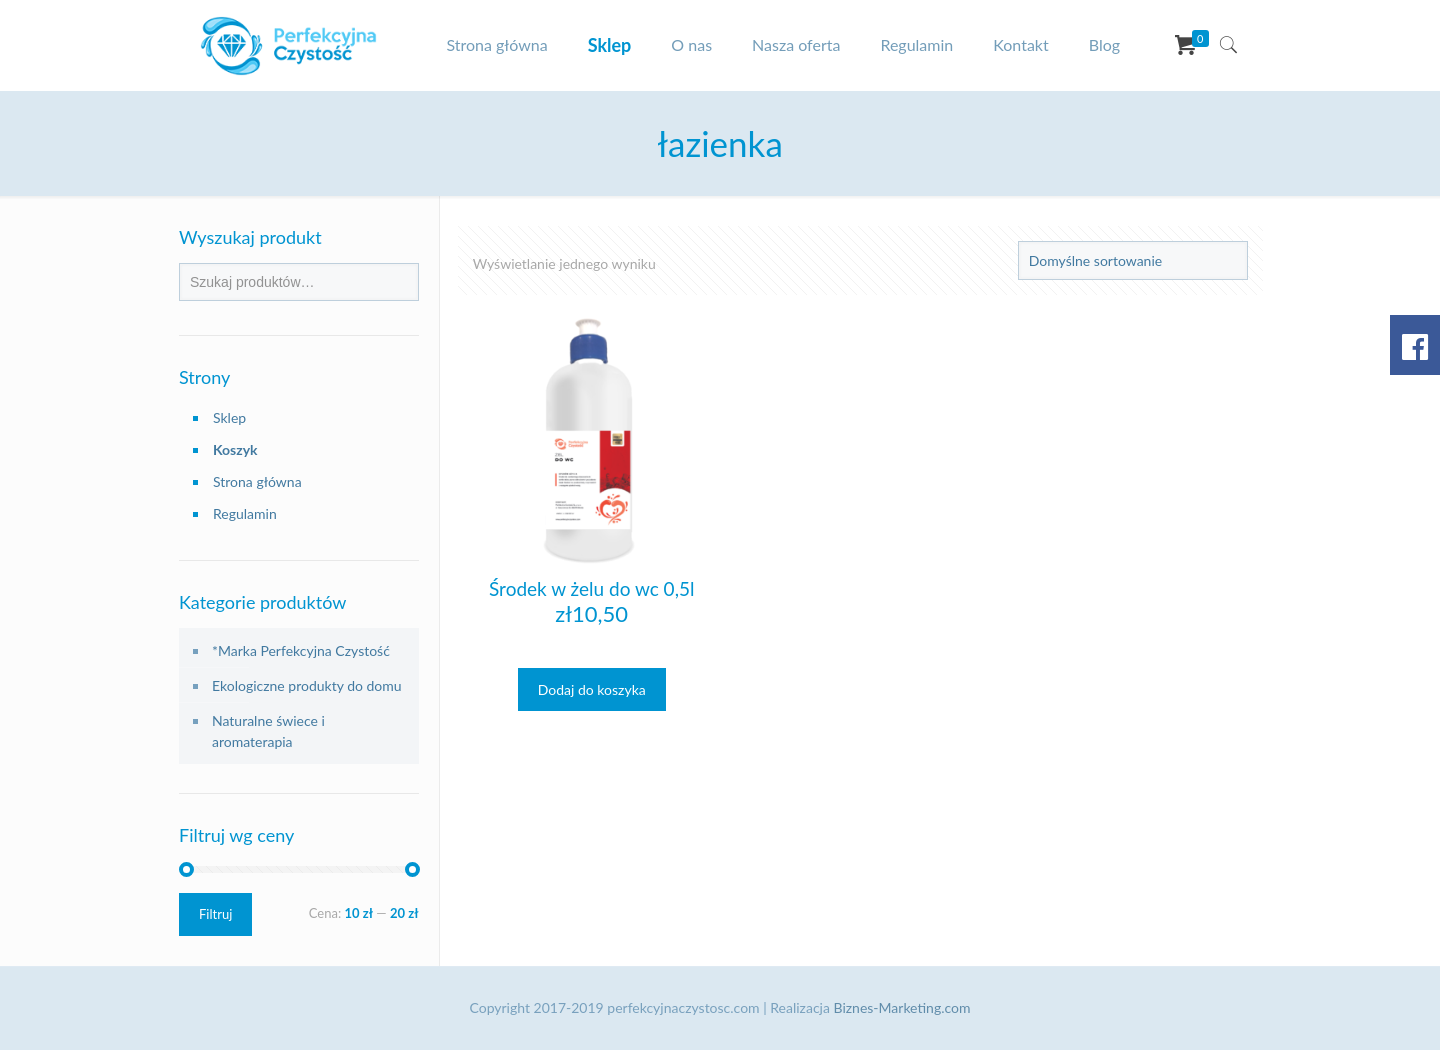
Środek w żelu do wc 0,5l (591, 588)
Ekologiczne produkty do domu (307, 685)
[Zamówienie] (1133, 260)
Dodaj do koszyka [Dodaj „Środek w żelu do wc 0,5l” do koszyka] (592, 689)
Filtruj (215, 914)
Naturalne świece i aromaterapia (268, 731)
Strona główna (257, 481)
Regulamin (245, 513)
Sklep (229, 417)
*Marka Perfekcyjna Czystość (301, 650)
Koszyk (235, 449)
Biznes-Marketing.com (902, 1007)
